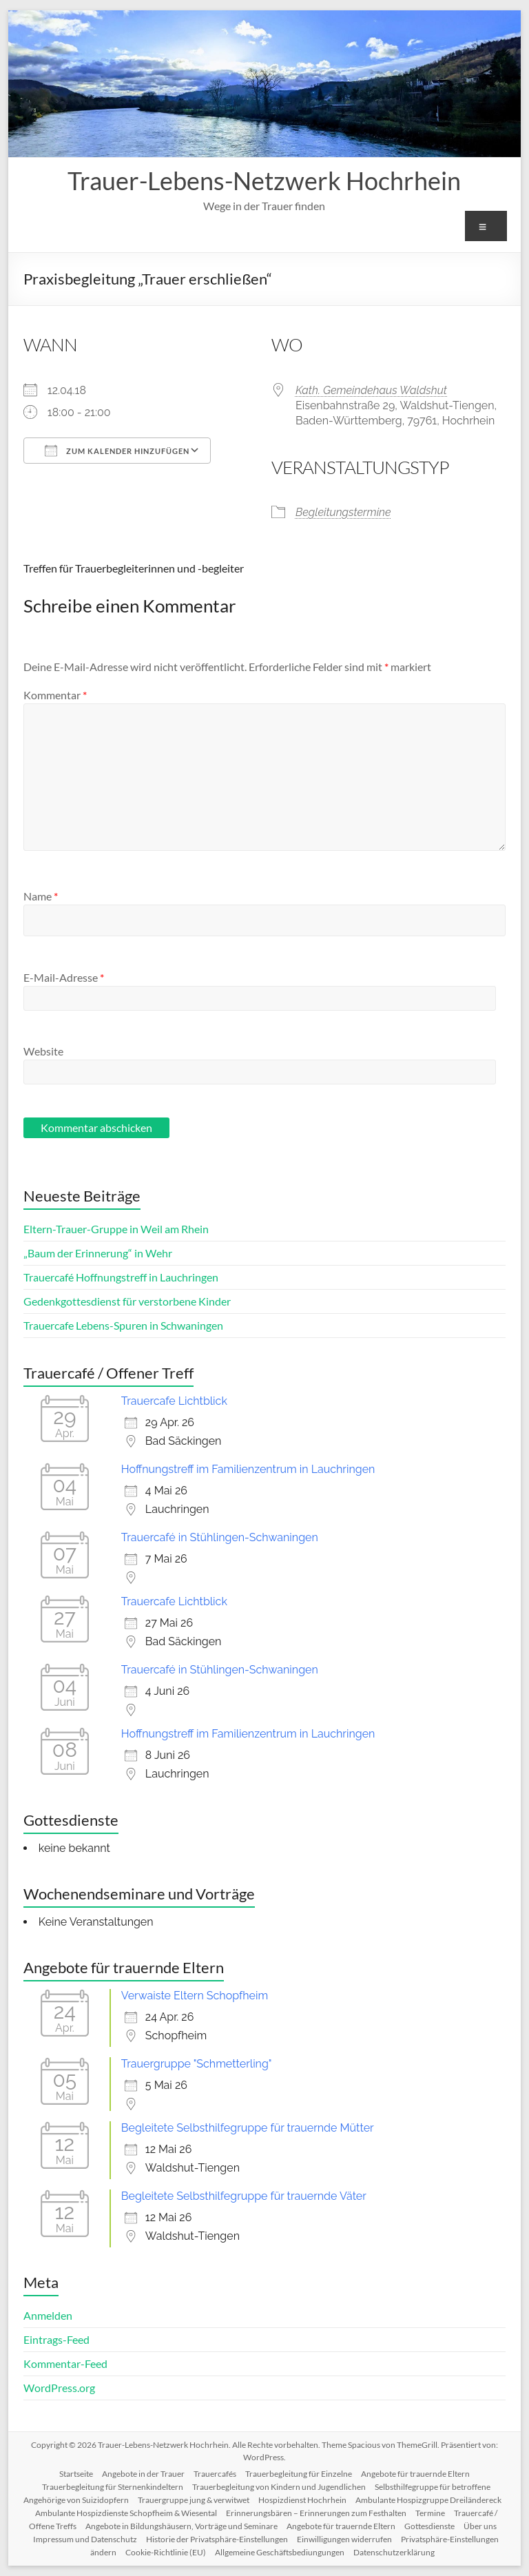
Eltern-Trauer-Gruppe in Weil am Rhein (116, 1228)
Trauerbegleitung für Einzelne (298, 2474)
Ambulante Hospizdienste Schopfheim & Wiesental (126, 2513)
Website (43, 1051)
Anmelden (47, 2315)
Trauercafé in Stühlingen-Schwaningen (219, 1537)
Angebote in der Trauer (143, 2474)
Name (40, 896)
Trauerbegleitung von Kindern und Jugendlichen (279, 2487)
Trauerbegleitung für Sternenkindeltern (112, 2487)
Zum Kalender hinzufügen (117, 450)
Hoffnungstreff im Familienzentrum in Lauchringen (248, 1469)
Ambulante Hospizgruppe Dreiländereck (428, 2500)
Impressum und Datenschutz (85, 2539)
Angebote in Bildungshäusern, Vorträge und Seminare (181, 2526)
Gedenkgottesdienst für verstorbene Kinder (127, 1301)
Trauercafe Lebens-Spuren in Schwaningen (123, 1325)
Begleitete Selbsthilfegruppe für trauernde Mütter (247, 2127)
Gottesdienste (429, 2526)
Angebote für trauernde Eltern (415, 2474)
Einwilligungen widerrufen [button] (344, 2539)
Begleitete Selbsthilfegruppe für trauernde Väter (243, 2196)
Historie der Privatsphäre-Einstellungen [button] (217, 2539)
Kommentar (55, 694)
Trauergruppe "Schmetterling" (196, 2063)
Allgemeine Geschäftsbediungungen (279, 2552)
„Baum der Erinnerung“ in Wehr (97, 1252)
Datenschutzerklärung (394, 2552)
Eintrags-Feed (56, 2339)
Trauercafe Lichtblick (174, 1401)
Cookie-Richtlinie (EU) (165, 2552)
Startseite (76, 2474)
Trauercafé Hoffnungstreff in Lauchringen (120, 1277)
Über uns (480, 2526)
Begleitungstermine (343, 512)
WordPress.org (59, 2387)
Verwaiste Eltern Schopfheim (194, 1995)
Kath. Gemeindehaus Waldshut (371, 390)
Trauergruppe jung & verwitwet (193, 2500)
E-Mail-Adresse (63, 977)
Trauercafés (215, 2474)
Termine (430, 2513)
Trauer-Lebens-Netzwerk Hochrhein (264, 180)
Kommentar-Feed (65, 2363)
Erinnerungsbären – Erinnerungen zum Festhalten (316, 2513)
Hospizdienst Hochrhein (302, 2500)
